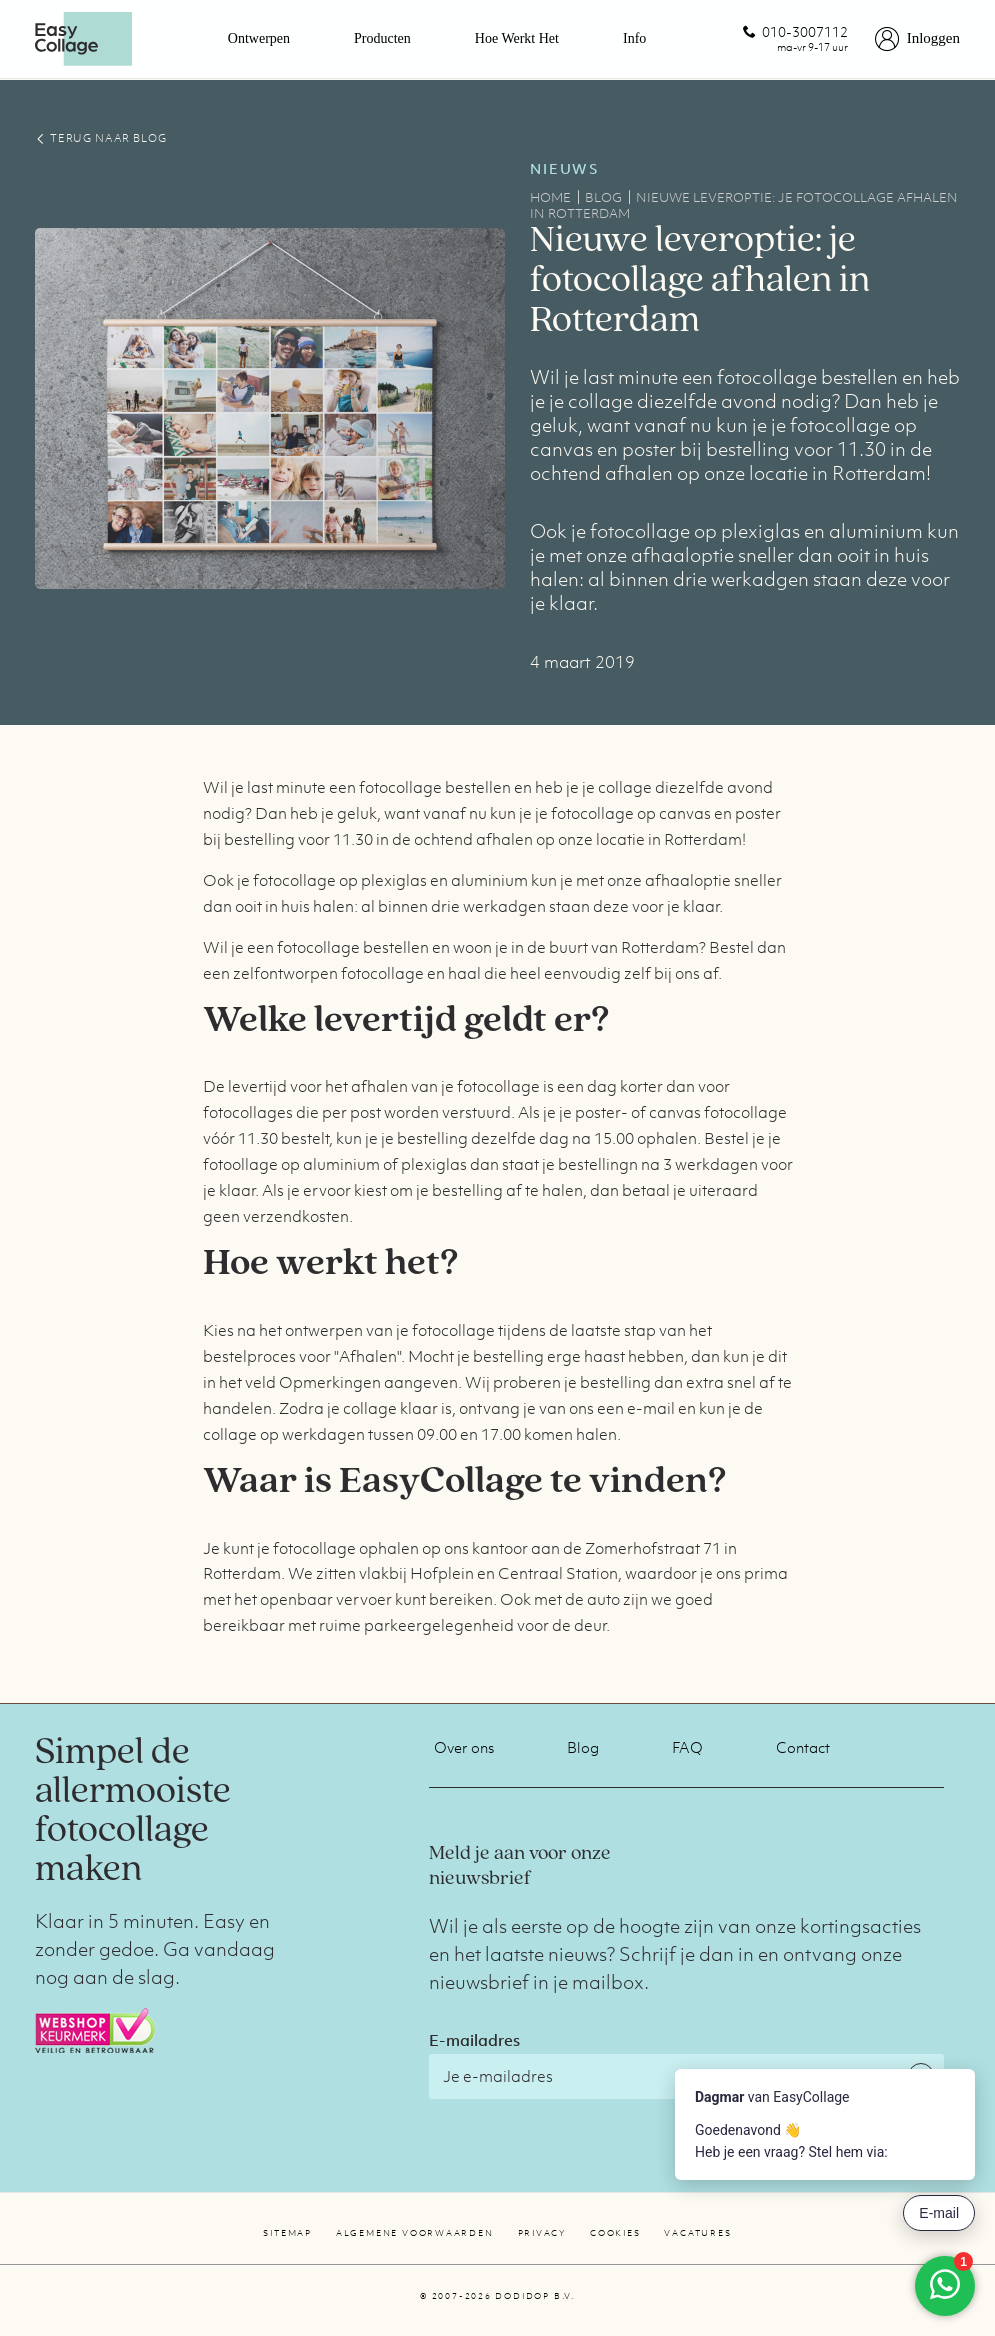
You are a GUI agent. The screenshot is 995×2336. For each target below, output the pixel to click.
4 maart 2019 (582, 662)
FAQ (687, 1747)
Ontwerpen (259, 38)
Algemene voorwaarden (415, 2233)
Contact (803, 1747)
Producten (382, 38)
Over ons (464, 1747)
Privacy (542, 2233)
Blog (583, 1747)
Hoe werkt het (517, 38)
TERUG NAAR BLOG (100, 138)
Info (634, 38)
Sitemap (287, 2233)
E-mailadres (474, 2040)
